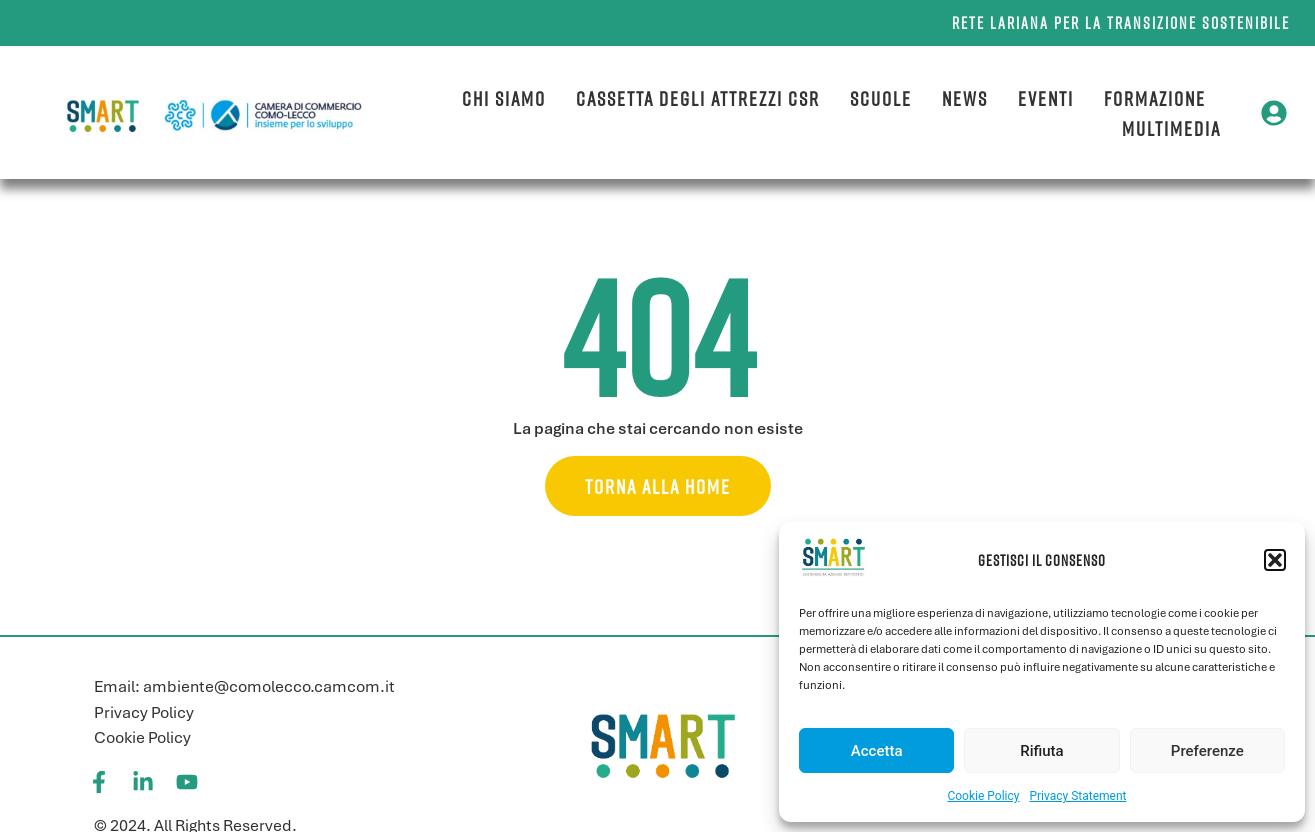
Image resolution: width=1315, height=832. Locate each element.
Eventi (1046, 98)
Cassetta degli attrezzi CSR (698, 98)
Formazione (1155, 98)
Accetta (877, 751)
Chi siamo (504, 98)
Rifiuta (1041, 751)
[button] (1275, 560)
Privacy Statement (1077, 796)
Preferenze (1207, 751)
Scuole (881, 98)
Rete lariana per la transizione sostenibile (1121, 23)
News (965, 98)
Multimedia (1171, 128)
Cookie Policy (983, 796)
